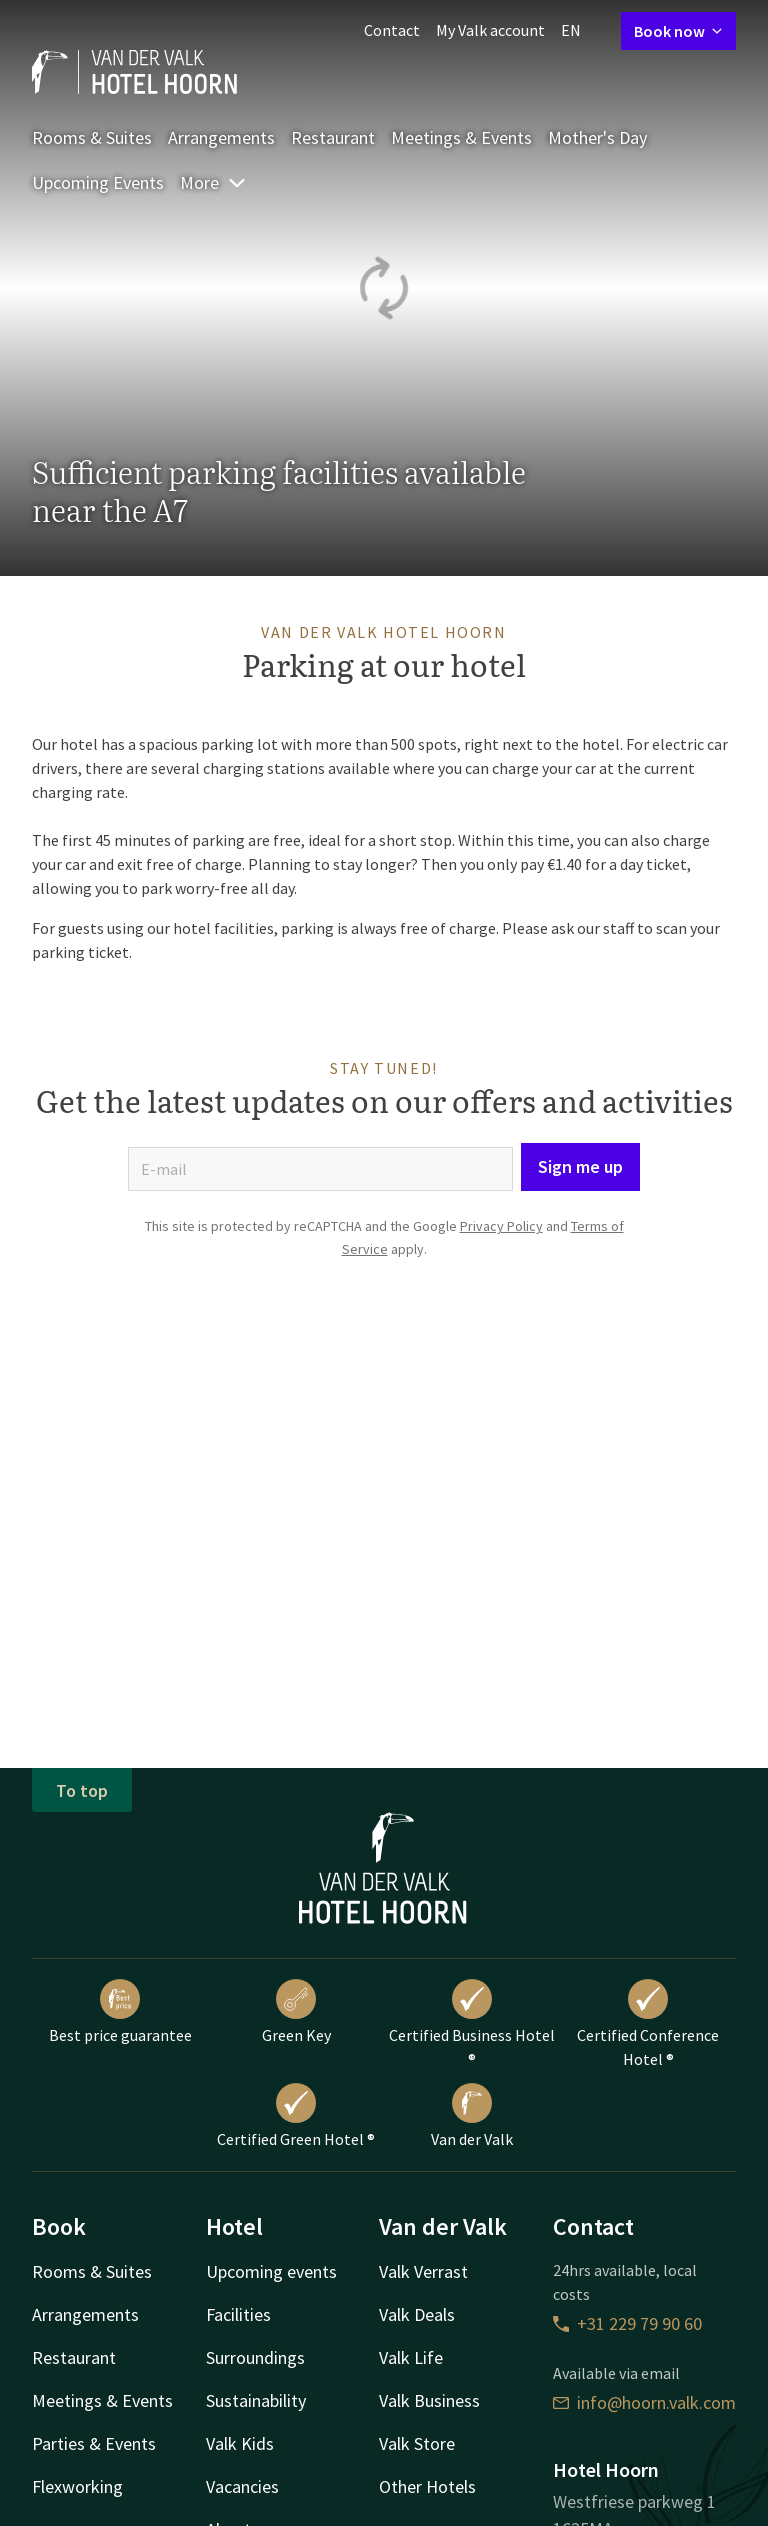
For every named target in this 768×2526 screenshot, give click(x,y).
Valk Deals (417, 2314)
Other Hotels (427, 2486)
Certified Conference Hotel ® (648, 2024)
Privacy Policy (501, 1226)
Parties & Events (94, 2443)
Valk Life (411, 2357)
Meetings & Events (461, 137)
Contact (392, 30)
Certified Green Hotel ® (296, 2116)
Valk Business (429, 2400)
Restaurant (333, 137)
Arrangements (221, 137)
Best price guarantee (120, 2012)
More (213, 182)
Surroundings (255, 2357)
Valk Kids (240, 2443)
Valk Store (417, 2443)
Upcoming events (271, 2271)
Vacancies (242, 2486)
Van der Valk (472, 2116)
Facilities (238, 2314)
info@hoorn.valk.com (644, 2402)
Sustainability (256, 2400)
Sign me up (580, 1166)
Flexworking (77, 2486)
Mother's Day (597, 137)
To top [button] (82, 1790)
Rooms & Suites (92, 137)
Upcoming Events (98, 182)
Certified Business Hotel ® (472, 2024)
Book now (678, 31)
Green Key (296, 2012)
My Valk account (490, 30)
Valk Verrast (423, 2271)
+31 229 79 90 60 (627, 2323)
